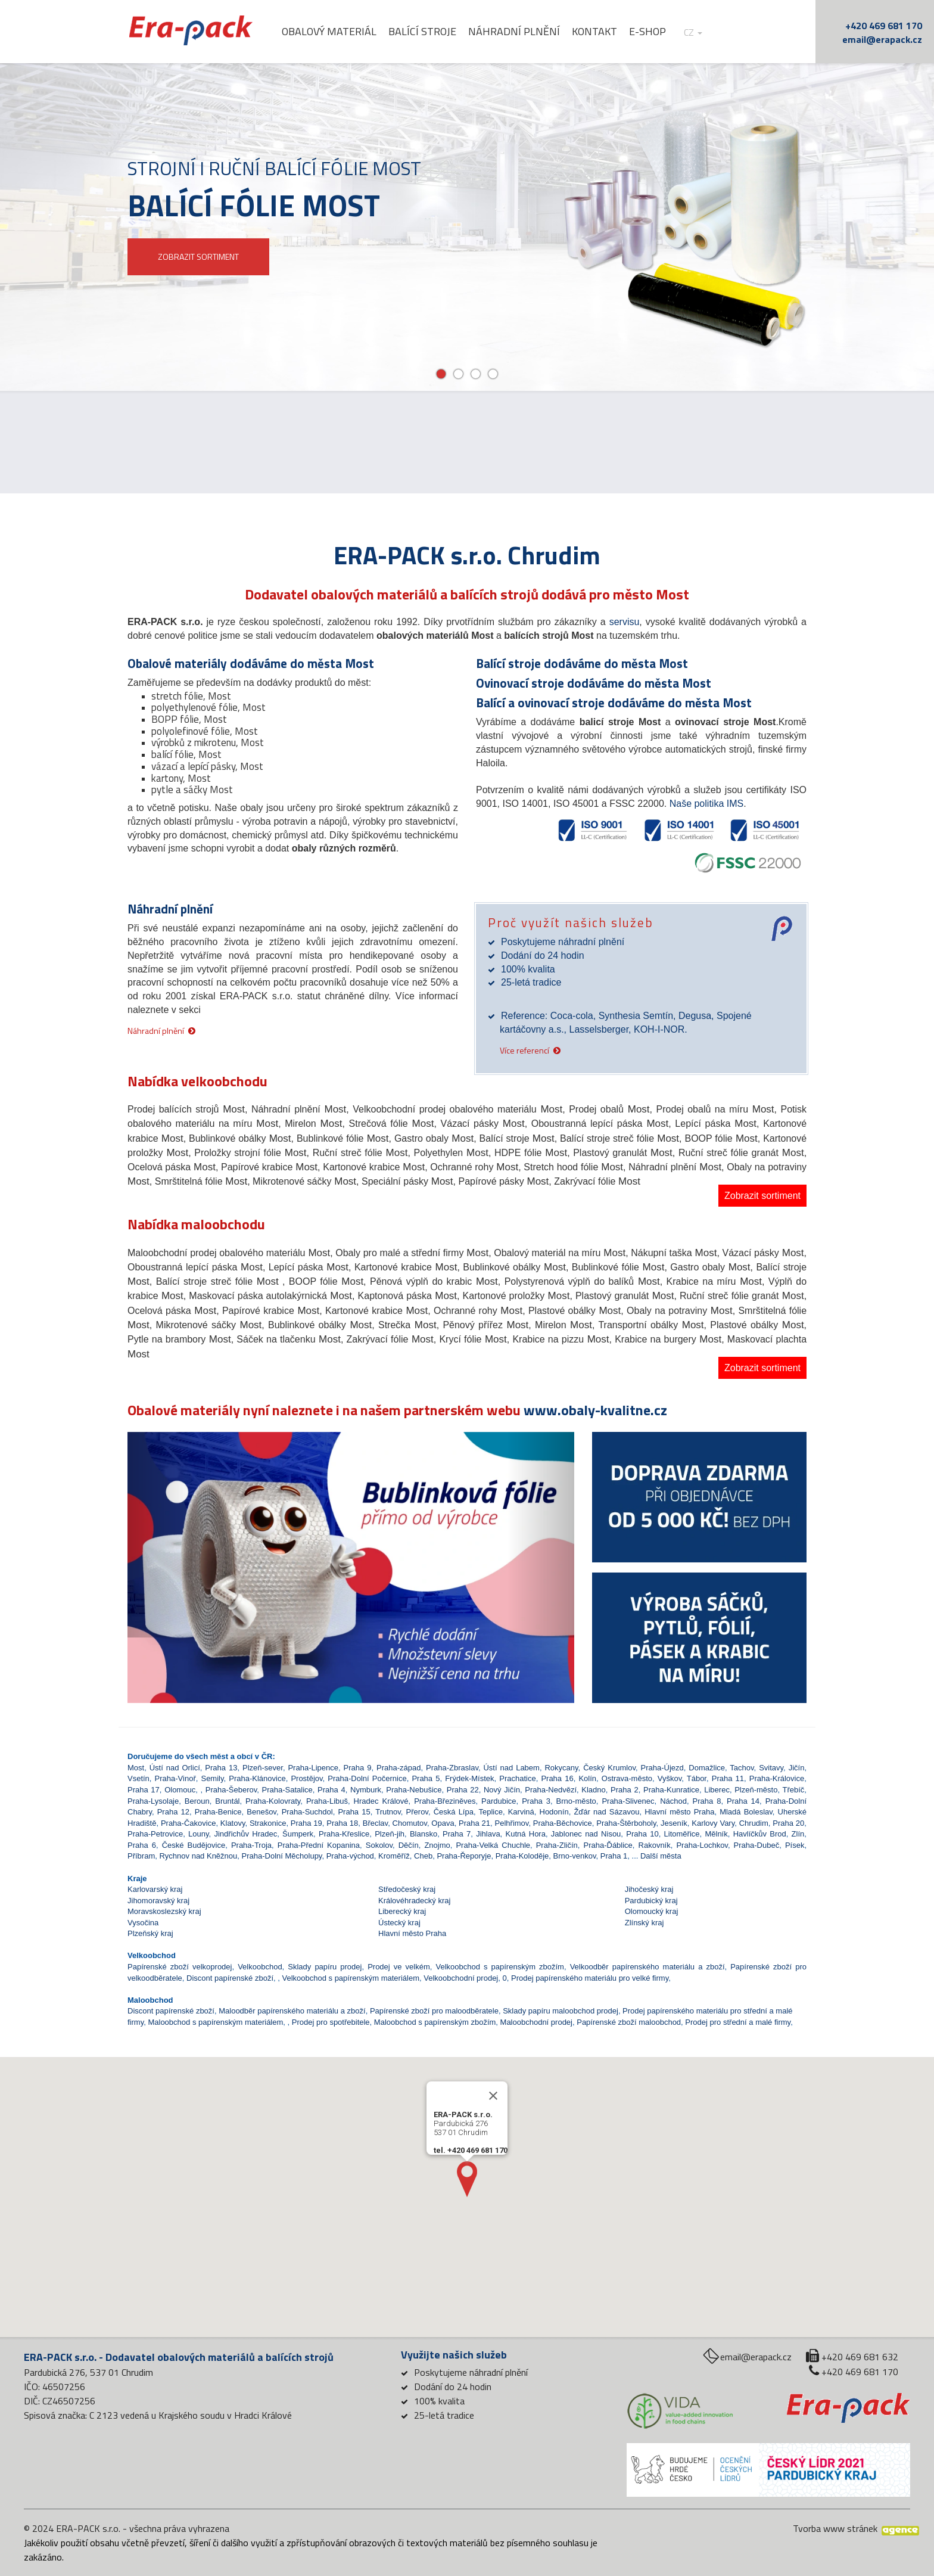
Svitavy (771, 1767)
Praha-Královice (777, 1778)
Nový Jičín (502, 1789)
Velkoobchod (260, 1966)
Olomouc (179, 1789)
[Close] (493, 2095)
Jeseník (674, 1823)
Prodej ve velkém (399, 1966)
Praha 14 (743, 1801)
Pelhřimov (512, 1823)
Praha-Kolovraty (272, 1801)
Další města (660, 1855)
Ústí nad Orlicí (175, 1767)
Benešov (261, 1811)
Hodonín (554, 1811)
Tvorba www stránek (835, 2528)
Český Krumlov (609, 1767)
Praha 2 (625, 1789)
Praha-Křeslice (344, 1833)
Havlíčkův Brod (759, 1833)
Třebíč (794, 1789)
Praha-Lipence (313, 1767)
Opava (442, 1823)
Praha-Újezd (662, 1767)
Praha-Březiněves (444, 1801)
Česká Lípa (454, 1811)
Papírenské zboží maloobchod (629, 2022)
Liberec (717, 1789)
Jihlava (488, 1833)
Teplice (490, 1811)
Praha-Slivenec (628, 1801)
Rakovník (655, 1845)
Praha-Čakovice (188, 1823)
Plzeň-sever (262, 1767)
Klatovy (232, 1823)
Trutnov (388, 1811)
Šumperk (297, 1833)
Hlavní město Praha (679, 1811)
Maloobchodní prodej (536, 2022)
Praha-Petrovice (155, 1833)
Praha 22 (463, 1789)
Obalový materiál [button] (336, 31)
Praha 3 (536, 1801)
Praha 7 (457, 1833)
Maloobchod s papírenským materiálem (215, 2022)
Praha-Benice (218, 1811)
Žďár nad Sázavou (606, 1811)
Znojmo (437, 1845)
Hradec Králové (381, 1801)
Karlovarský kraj (154, 1889)
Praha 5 (426, 1778)
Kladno (593, 1789)
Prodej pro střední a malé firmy (737, 2022)
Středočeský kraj (406, 1889)
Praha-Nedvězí (551, 1789)
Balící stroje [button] (430, 31)
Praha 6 (141, 1845)
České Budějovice (194, 1845)
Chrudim (753, 1823)
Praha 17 (143, 1789)
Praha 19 (306, 1823)
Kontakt (602, 31)
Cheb (423, 1855)
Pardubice (498, 1801)
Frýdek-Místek (469, 1778)
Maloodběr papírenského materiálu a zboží (292, 2010)
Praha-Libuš (327, 1801)
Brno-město (576, 1801)
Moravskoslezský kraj (164, 1911)
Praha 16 (557, 1778)
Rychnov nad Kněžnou (198, 1855)
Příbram (141, 1855)
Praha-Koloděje (522, 1855)
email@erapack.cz (882, 39)
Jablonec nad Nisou (586, 1833)
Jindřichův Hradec (245, 1833)
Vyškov (669, 1778)
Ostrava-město (627, 1778)
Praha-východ (350, 1855)
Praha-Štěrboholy (626, 1823)
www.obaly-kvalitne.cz (595, 1410)
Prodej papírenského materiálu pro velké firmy (589, 1978)
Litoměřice (682, 1833)
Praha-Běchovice (562, 1823)
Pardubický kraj (651, 1900)
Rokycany (561, 1767)
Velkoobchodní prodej (461, 1978)
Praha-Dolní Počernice (367, 1778)
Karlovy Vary (713, 1823)
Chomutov (410, 1823)
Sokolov (379, 1845)
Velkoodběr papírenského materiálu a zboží (647, 1966)
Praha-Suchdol (307, 1811)
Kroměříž (394, 1855)
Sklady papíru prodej (325, 1966)
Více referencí (524, 1049)
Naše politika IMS (707, 803)
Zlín (798, 1833)
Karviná (521, 1811)
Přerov (417, 1811)
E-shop (655, 31)
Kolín (587, 1778)
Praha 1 (614, 1855)
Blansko (423, 1833)
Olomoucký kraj (651, 1911)
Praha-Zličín (557, 1845)
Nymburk (365, 1789)
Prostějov (306, 1778)
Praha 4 (331, 1789)
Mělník (716, 1833)
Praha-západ (398, 1767)
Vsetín (138, 1778)
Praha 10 (642, 1833)
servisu (624, 622)
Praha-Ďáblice (607, 1845)
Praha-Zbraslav (452, 1767)
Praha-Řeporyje (464, 1855)
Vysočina (142, 1922)
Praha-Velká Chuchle (493, 1845)
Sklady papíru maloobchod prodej (560, 2010)
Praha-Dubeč (757, 1845)
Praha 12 (173, 1811)
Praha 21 (474, 1823)
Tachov (742, 1767)
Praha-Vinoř (175, 1778)
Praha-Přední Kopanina (319, 1845)
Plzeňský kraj (150, 1933)
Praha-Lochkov (701, 1845)
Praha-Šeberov (231, 1789)
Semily (212, 1778)
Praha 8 (707, 1801)
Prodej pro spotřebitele (331, 2022)
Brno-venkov (574, 1855)
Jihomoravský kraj (158, 1900)
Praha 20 (788, 1823)
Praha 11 (728, 1778)
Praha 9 (358, 1767)
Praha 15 (354, 1811)
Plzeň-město (755, 1789)
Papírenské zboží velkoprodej (179, 1966)
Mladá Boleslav (746, 1811)
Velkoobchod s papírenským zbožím (499, 1966)
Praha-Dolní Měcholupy (282, 1855)
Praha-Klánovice (257, 1778)
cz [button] (701, 32)
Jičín (797, 1767)
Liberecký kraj (402, 1911)
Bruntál (227, 1801)
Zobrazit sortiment (762, 1196)
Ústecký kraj (399, 1922)
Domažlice (707, 1767)
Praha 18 (342, 1823)
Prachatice (517, 1778)
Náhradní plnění (522, 31)
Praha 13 (221, 1767)
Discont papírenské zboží (229, 1978)
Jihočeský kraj (649, 1889)
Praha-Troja (251, 1845)
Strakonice (268, 1823)
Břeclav (375, 1823)
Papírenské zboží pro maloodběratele (434, 2010)
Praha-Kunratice (671, 1789)
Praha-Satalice (287, 1789)
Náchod (673, 1801)
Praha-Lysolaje (153, 1801)
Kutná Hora (526, 1833)
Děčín (408, 1845)
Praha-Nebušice (413, 1789)
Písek (795, 1845)
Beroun (197, 1801)
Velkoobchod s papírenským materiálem (350, 1978)
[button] (161, 1535)
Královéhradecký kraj (414, 1900)
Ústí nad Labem (511, 1767)
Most (135, 1767)
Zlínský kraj (644, 1922)
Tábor (696, 1778)
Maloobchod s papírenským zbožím (435, 2022)
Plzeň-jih (389, 1833)
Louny (198, 1833)
